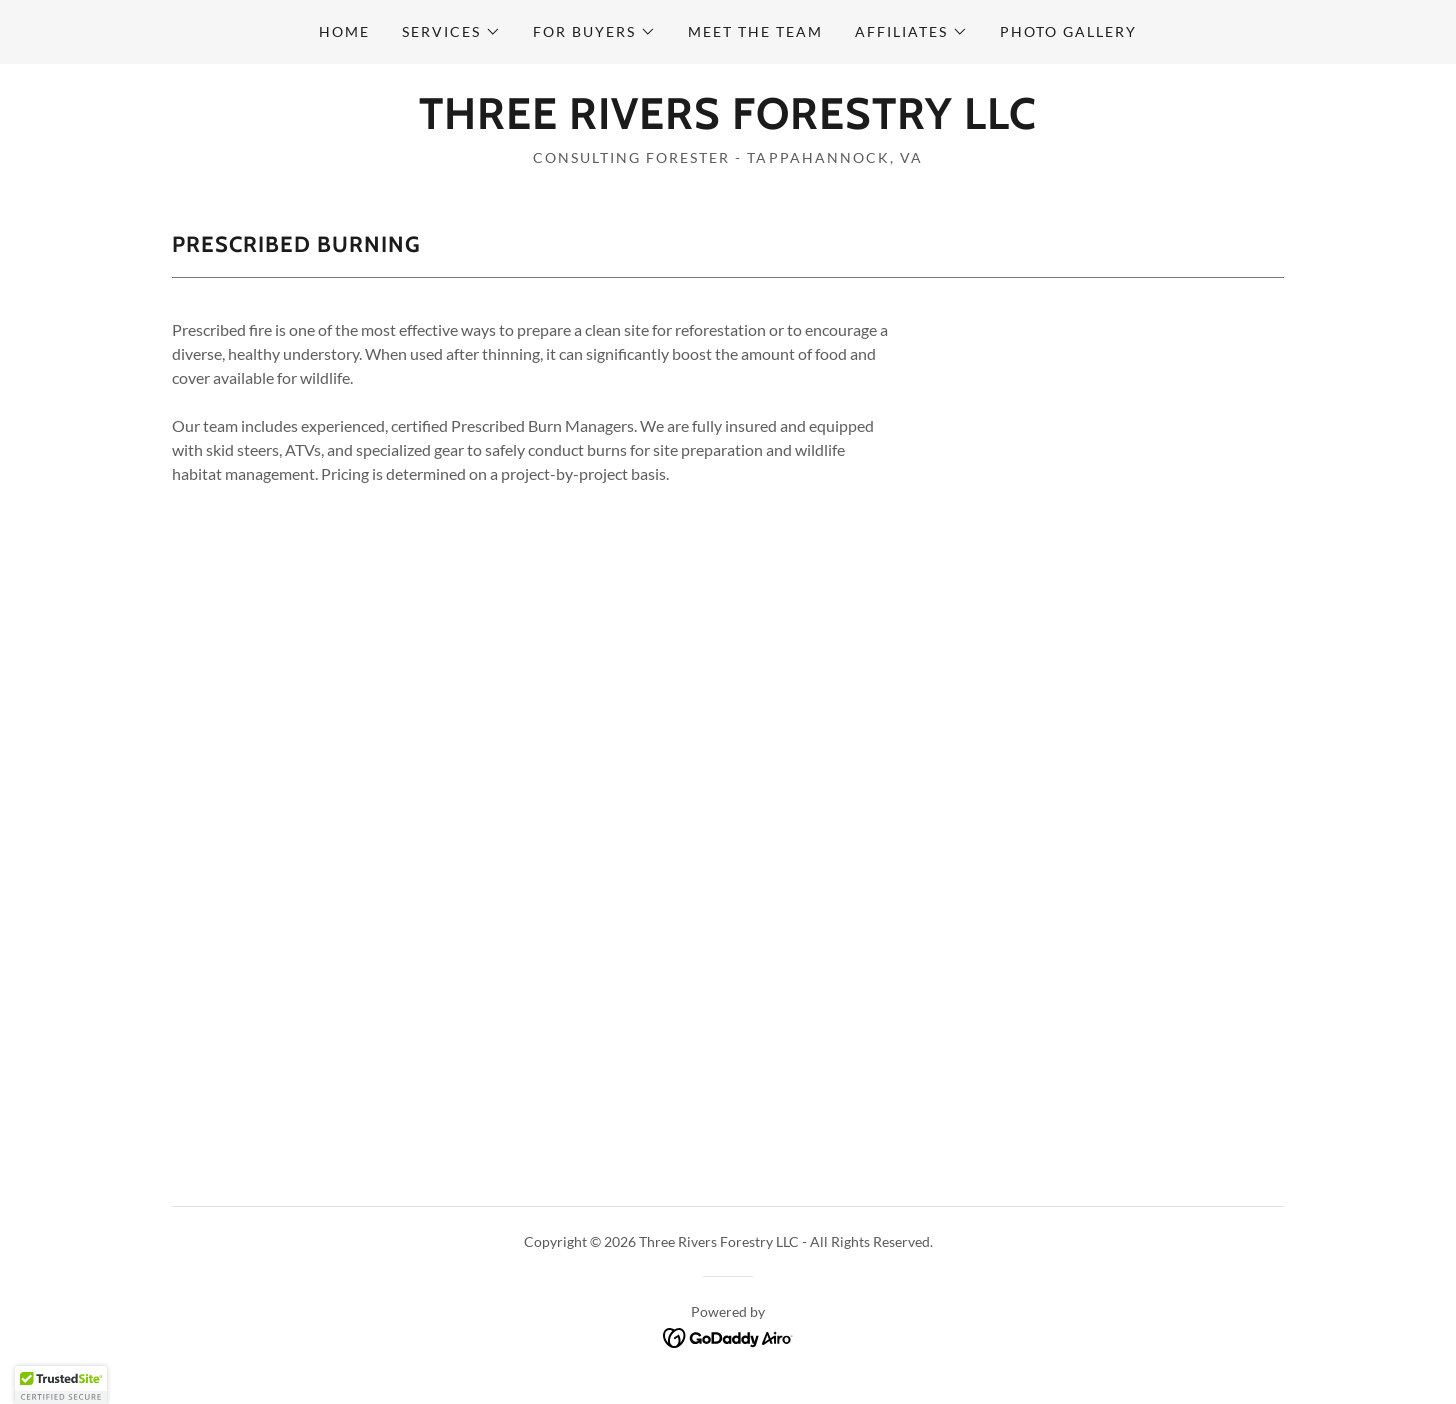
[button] (451, 32)
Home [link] (344, 31)
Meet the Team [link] (755, 31)
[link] (728, 122)
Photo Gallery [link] (1068, 31)
